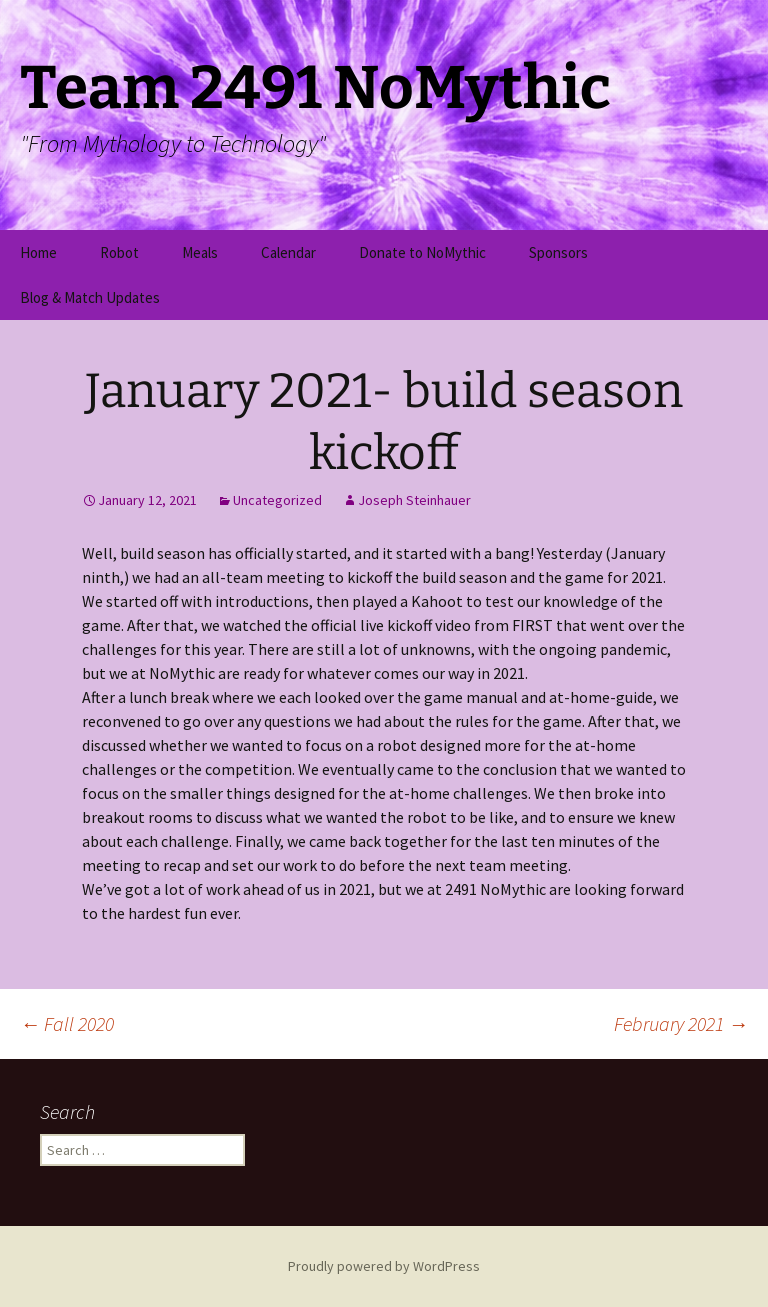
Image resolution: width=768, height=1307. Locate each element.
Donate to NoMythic (422, 252)
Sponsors (558, 252)
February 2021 (681, 1023)
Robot (119, 252)
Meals (200, 252)
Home (38, 252)
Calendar (288, 252)
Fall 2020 (67, 1023)
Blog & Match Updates (90, 297)
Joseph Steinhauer (414, 500)
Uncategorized (277, 500)
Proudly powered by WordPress (384, 1266)
